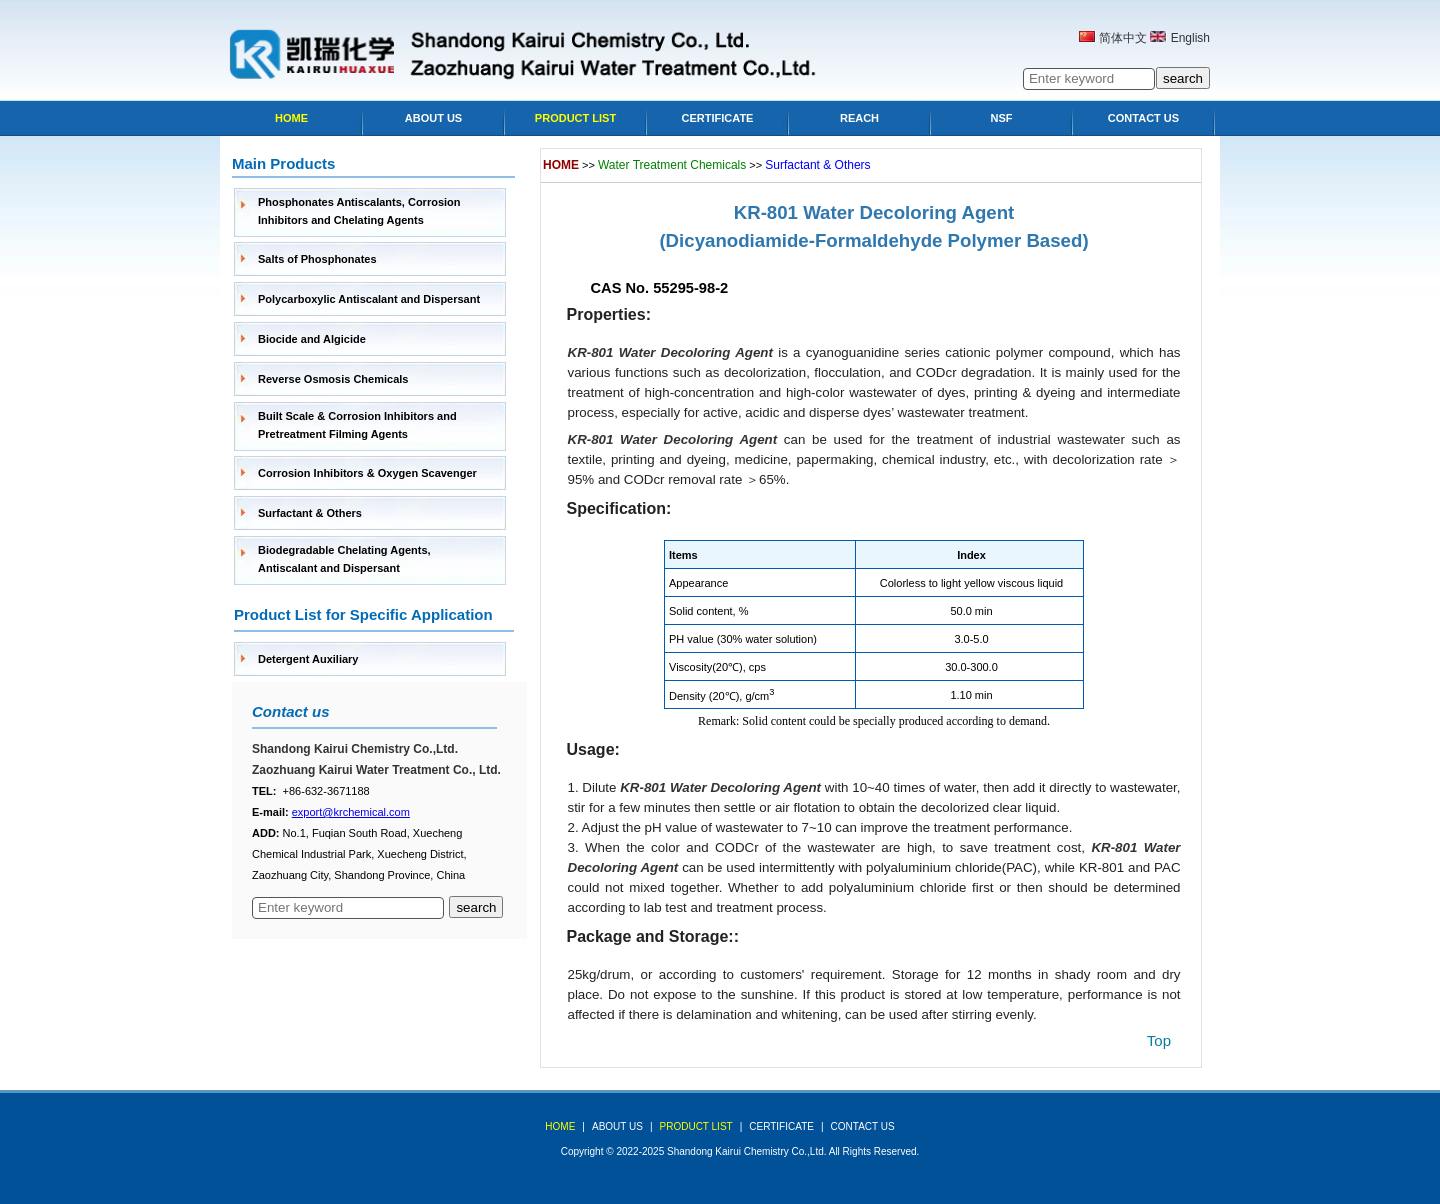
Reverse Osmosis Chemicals (333, 379)
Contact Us (1143, 118)
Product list (575, 118)
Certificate (718, 118)
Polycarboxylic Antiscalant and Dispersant (369, 299)
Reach (859, 118)
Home (291, 118)
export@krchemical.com (351, 812)
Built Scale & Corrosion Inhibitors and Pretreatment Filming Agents (357, 425)
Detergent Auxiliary (308, 659)
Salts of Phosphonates (317, 259)
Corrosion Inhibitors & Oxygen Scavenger (367, 473)
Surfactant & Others (310, 513)
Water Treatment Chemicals (672, 165)
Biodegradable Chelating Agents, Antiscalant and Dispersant (344, 559)
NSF (1002, 118)
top (1159, 1040)
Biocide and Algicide (312, 339)
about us (617, 1126)
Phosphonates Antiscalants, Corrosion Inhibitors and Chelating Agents (359, 211)
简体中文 (1123, 38)
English (1190, 38)
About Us (433, 118)
